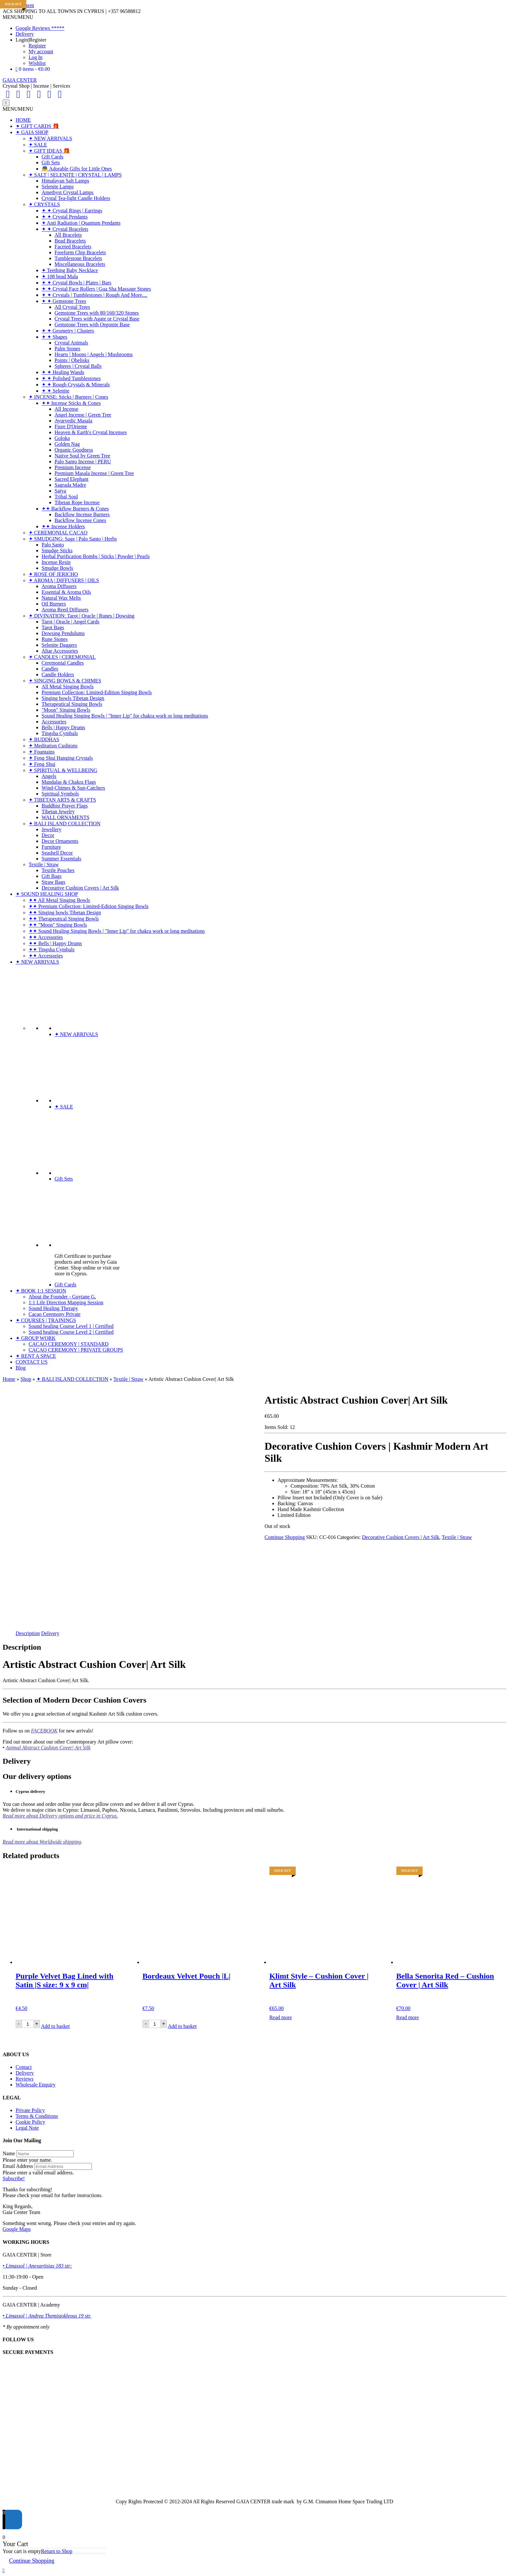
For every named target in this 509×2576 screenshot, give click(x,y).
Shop (25, 1379)
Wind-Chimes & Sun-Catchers (73, 788)
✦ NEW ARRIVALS (50, 138)
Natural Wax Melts (61, 598)
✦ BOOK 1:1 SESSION (41, 1291)
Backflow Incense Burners (82, 514)
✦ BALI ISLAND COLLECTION (64, 823)
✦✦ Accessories (46, 937)
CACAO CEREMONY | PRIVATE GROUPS (76, 1350)
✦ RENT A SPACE (36, 1356)
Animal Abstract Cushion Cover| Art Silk (48, 1747)
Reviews (24, 2079)
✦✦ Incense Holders (63, 526)
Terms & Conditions (37, 2116)
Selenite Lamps (58, 186)
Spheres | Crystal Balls (78, 366)
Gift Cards (52, 156)
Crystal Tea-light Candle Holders (76, 198)
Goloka (62, 438)
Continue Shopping (285, 1537)
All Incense (66, 409)
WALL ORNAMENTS (65, 817)
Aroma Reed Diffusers (65, 609)
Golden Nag (67, 444)
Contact (24, 2067)
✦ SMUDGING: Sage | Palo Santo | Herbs (73, 539)
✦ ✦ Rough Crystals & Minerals (76, 384)
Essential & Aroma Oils (66, 592)
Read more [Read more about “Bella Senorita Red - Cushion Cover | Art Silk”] (407, 2017)
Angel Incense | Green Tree (83, 415)
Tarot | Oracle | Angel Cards (70, 621)
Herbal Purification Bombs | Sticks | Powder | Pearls (96, 556)
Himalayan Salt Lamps (65, 180)
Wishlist (37, 63)
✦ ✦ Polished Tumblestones (71, 378)
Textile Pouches (58, 870)
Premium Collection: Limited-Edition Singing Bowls (97, 692)
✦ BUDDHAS (44, 739)
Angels (49, 776)
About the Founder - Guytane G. (62, 1296)
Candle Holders (58, 674)
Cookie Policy (30, 2122)
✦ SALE (38, 144)
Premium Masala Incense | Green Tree (94, 473)
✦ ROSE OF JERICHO (53, 574)
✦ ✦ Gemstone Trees (64, 301)
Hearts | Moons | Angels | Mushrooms (94, 354)
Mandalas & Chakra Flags (69, 782)
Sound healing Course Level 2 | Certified (71, 1332)
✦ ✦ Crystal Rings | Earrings (72, 210)
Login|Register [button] (31, 40)
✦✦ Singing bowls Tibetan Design (65, 912)
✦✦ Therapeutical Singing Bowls (64, 918)
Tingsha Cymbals (60, 733)
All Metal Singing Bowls (67, 686)
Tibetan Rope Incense (77, 502)
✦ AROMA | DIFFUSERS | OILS (64, 580)
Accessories (54, 721)
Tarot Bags (53, 627)
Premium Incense (73, 467)
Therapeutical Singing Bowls (72, 704)
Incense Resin (56, 562)
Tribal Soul (66, 496)
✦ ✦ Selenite (55, 391)
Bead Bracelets (70, 241)
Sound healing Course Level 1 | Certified (71, 1326)
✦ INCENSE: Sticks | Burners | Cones (68, 397)
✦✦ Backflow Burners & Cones (75, 508)
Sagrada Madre (70, 485)
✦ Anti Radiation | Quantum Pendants (81, 223)
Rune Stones (55, 639)
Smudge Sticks (57, 550)
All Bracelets (68, 235)
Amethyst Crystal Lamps (67, 192)
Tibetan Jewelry (58, 811)
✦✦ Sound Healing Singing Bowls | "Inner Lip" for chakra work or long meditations (117, 931)
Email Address (18, 2166)
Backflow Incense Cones (80, 520)
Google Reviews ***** (40, 28)
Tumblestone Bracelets (78, 258)
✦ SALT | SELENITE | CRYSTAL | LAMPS (75, 175)
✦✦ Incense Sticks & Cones (71, 403)
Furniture (51, 847)
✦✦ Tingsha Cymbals (52, 949)
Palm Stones (68, 348)
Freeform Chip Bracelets (80, 252)
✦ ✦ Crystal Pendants (65, 216)
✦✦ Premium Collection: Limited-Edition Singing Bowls (89, 906)
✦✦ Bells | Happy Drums (55, 943)
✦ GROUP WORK (36, 1338)
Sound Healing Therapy (53, 1308)
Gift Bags (52, 876)
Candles (50, 668)
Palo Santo (53, 544)
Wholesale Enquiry (36, 2084)
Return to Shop (56, 2551)
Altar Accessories (60, 651)
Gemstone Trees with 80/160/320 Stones (97, 313)
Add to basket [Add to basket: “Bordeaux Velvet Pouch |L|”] (182, 2026)
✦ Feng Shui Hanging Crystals (61, 758)
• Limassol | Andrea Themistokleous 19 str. (47, 2316)
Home (9, 1379)
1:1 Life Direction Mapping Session (66, 1302)
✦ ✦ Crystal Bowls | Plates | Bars (76, 282)
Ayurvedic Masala (73, 420)
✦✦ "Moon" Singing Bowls (58, 925)
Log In (36, 57)
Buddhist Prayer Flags (65, 805)
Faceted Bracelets (73, 246)
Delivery (25, 34)
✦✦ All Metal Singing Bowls (59, 900)
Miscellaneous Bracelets (80, 264)
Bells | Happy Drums (63, 727)
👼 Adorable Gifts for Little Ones (77, 168)
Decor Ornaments (60, 841)
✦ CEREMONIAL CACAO (58, 532)
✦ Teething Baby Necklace (70, 270)
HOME (23, 120)
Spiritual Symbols (60, 793)
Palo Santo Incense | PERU (83, 461)
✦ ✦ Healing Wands (63, 372)
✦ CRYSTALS (44, 204)
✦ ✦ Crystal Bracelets (65, 229)
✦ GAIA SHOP (32, 132)
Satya (60, 491)
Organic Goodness (74, 450)
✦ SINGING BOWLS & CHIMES (65, 680)
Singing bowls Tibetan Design (73, 698)
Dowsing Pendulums (63, 633)
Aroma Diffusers (59, 586)
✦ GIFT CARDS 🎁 (37, 126)
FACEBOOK (44, 1730)
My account (41, 51)
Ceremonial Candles (63, 663)
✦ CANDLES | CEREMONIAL (62, 657)
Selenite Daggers (59, 645)
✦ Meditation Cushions (53, 745)
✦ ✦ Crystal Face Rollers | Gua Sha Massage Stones (96, 289)
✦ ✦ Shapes (54, 337)
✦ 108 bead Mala (60, 276)
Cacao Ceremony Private (55, 1314)
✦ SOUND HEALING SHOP (47, 894)
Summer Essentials (61, 858)
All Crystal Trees (72, 307)
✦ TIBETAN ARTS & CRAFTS (62, 800)
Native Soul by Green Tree (82, 455)
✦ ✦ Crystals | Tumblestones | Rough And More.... (94, 295)
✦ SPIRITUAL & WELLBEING (63, 770)
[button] (18, 17)
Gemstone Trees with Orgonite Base (92, 324)
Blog (21, 1367)
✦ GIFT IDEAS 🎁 (49, 151)
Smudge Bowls (57, 568)
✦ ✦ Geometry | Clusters (68, 330)
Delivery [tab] (50, 1633)
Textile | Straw (44, 864)
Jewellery (51, 829)
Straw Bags (53, 882)
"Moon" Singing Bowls (66, 710)
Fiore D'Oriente (71, 426)
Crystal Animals (71, 342)
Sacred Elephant (71, 479)
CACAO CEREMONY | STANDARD (68, 1344)
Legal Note (27, 2128)
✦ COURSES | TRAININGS (46, 1320)
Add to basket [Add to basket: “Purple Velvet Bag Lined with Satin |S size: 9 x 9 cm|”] (55, 2026)
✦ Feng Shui (42, 764)
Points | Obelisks (72, 360)
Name (9, 2153)
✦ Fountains (42, 752)
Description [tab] (28, 1633)
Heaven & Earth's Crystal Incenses (91, 432)
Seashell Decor (57, 853)
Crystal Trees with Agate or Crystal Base (97, 318)
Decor (48, 835)
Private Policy (30, 2110)
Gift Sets (51, 162)
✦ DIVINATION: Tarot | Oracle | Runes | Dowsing (81, 616)
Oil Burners (54, 603)
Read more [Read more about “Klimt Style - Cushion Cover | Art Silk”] (280, 2017)
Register (37, 45)
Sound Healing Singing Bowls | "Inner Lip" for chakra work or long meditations (125, 716)
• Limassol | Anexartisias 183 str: (37, 2266)
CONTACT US (31, 1362)
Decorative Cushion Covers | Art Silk (80, 888)
